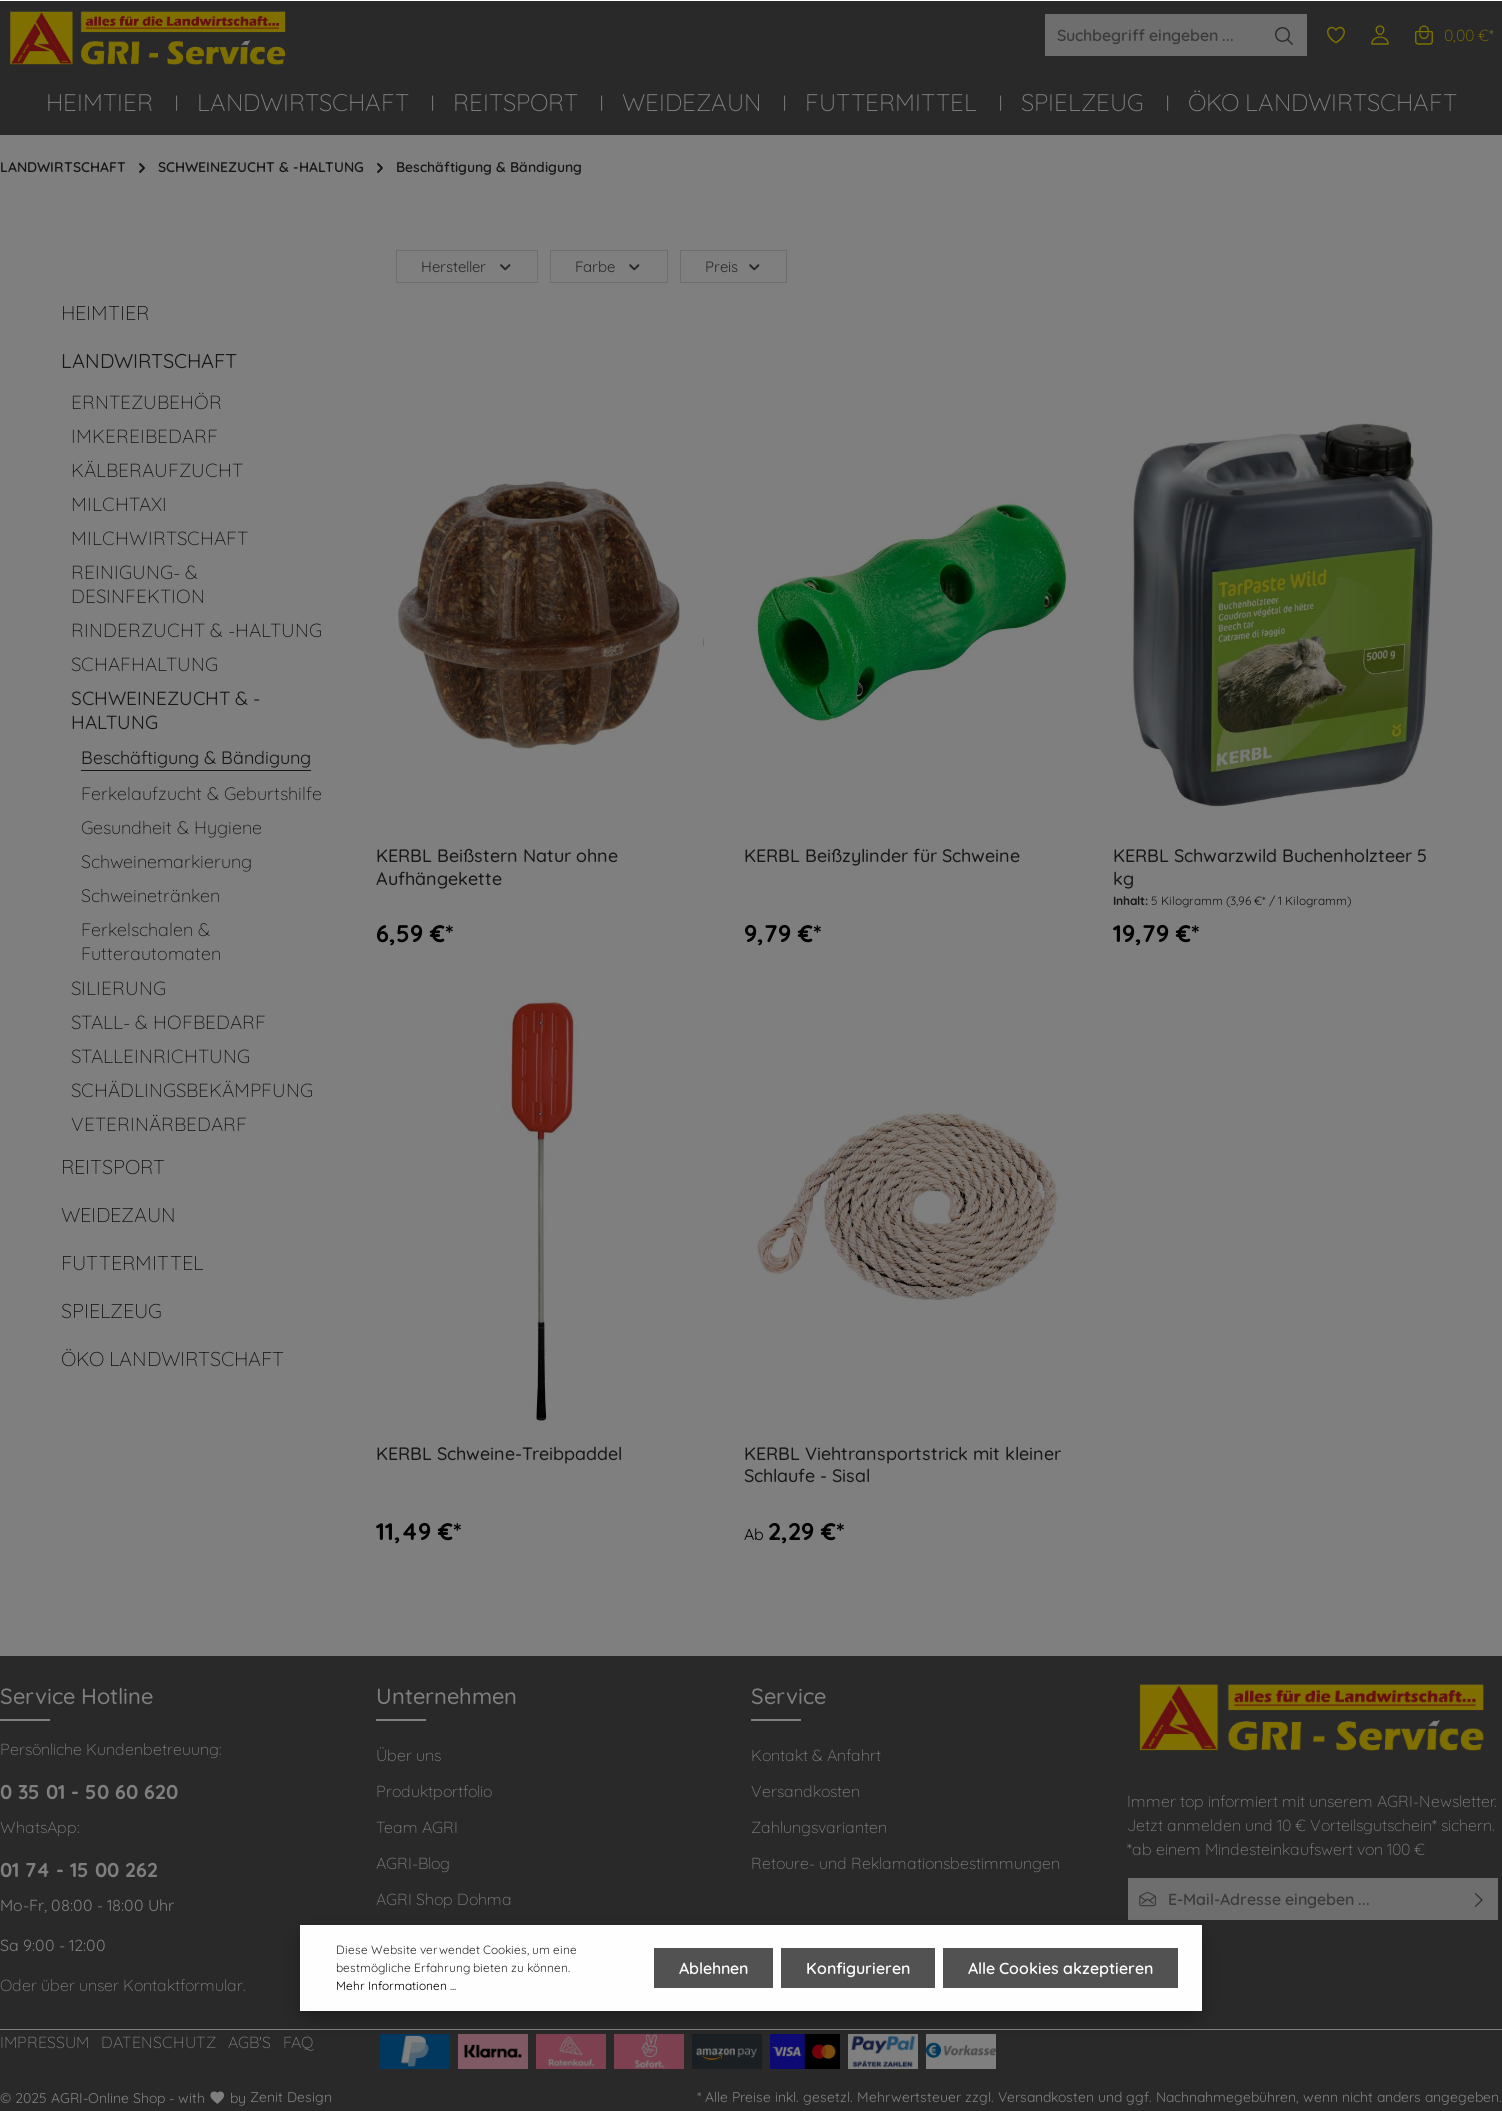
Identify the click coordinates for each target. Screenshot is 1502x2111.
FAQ (298, 2042)
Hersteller (467, 266)
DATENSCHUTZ (158, 2042)
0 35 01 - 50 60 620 (89, 1791)
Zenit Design (291, 2097)
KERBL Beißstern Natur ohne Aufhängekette (497, 867)
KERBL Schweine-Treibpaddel (499, 1454)
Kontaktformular (183, 1985)
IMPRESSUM (44, 2042)
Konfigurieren (858, 1969)
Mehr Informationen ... (396, 1986)
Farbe (609, 266)
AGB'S (249, 2042)
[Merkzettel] (1336, 35)
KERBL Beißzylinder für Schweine (882, 856)
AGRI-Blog (413, 1863)
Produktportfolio (434, 1791)
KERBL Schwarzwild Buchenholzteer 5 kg (1270, 867)
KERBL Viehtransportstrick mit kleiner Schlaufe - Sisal (902, 1465)
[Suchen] (1284, 35)
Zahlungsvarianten (819, 1827)
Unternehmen (446, 1696)
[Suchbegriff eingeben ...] (1153, 35)
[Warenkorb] (1453, 35)
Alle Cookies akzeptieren (1060, 1969)
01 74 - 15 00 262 (79, 1869)
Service (788, 1696)
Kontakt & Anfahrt (816, 1755)
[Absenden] (1479, 1899)
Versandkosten (805, 1791)
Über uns (408, 1755)
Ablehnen (713, 1969)
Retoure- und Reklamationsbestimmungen (905, 1863)
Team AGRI (417, 1827)
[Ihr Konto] (1380, 35)
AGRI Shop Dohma (444, 1899)
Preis (734, 266)
